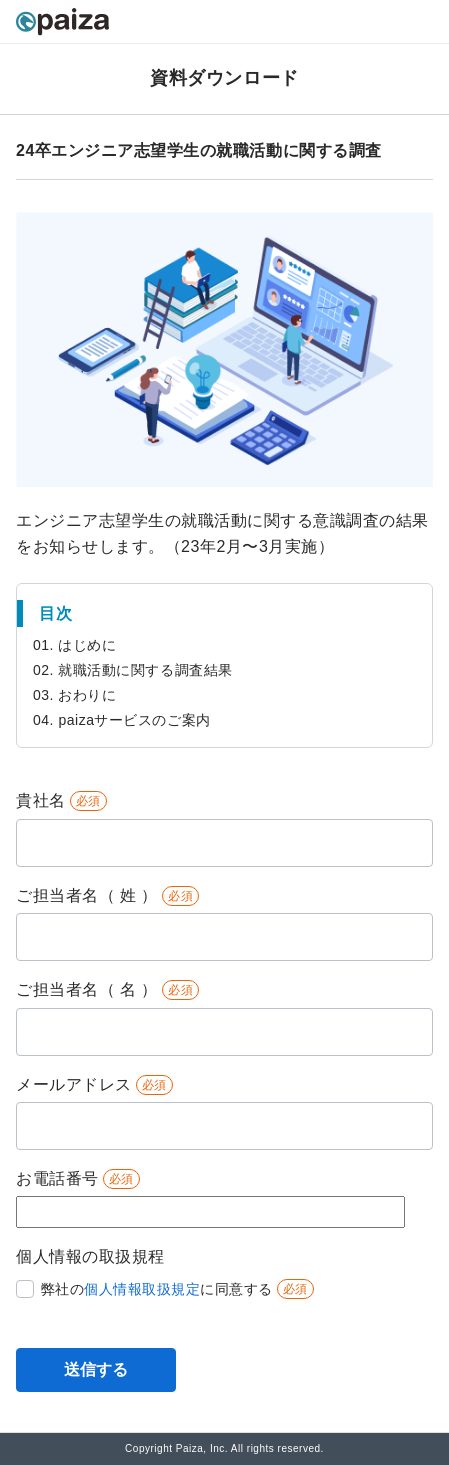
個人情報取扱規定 (142, 1289)
